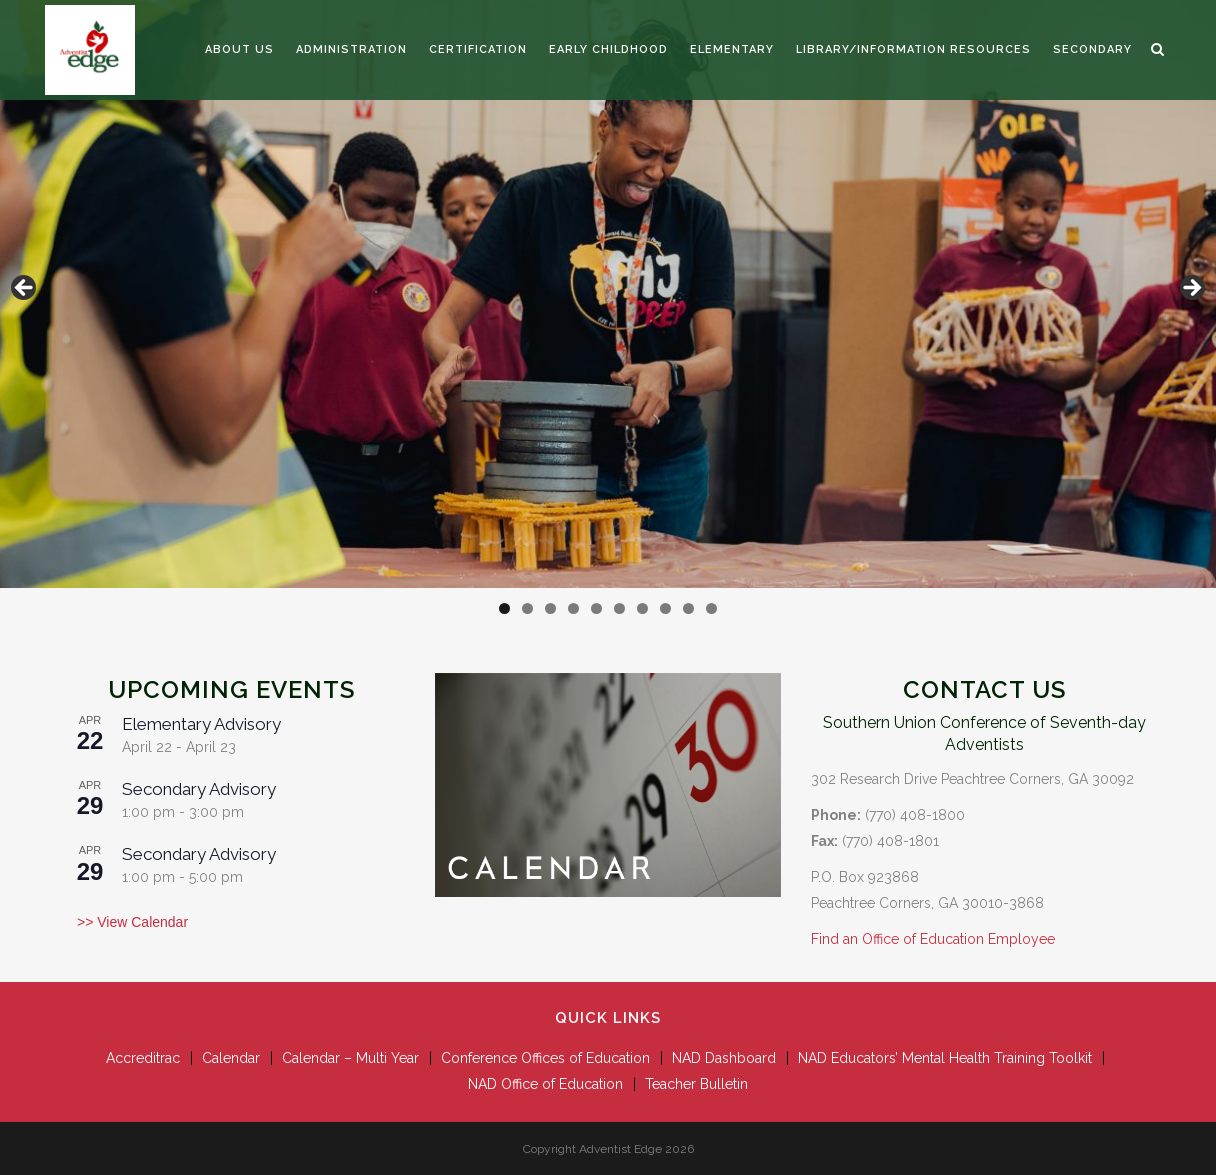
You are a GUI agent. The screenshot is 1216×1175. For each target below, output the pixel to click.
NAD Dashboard (724, 1058)
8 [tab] (665, 608)
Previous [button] (25, 289)
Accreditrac (143, 1058)
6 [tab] (619, 608)
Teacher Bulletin (696, 1084)
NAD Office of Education (545, 1084)
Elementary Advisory (201, 724)
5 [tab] (596, 608)
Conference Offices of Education (545, 1058)
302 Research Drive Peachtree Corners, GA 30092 (972, 779)
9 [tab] (688, 608)
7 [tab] (642, 608)
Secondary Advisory (199, 789)
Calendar (231, 1058)
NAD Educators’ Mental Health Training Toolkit (945, 1058)
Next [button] (1191, 289)
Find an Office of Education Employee (933, 939)
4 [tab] (573, 608)
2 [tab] (527, 608)
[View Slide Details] (608, 294)
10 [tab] (711, 608)
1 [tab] (504, 608)
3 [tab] (550, 608)
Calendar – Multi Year (350, 1058)
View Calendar (140, 922)
